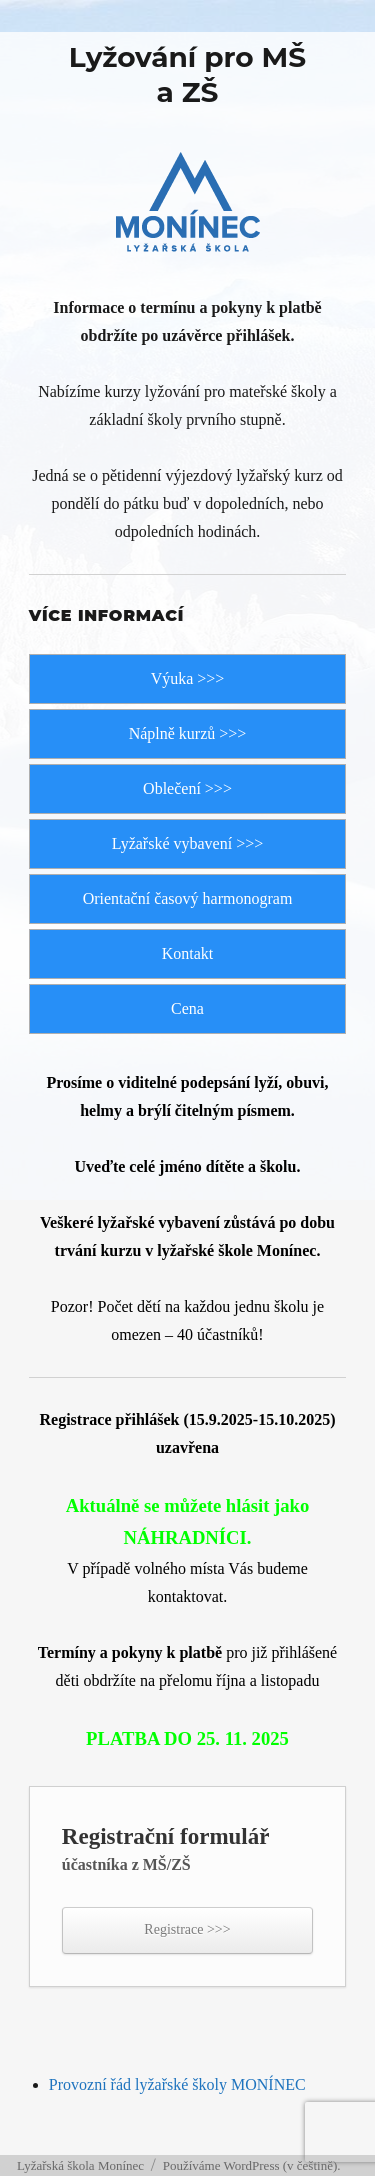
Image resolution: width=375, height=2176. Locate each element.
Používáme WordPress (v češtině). (252, 2165)
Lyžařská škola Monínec (80, 2165)
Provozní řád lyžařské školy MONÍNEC (177, 2084)
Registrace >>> (187, 1929)
